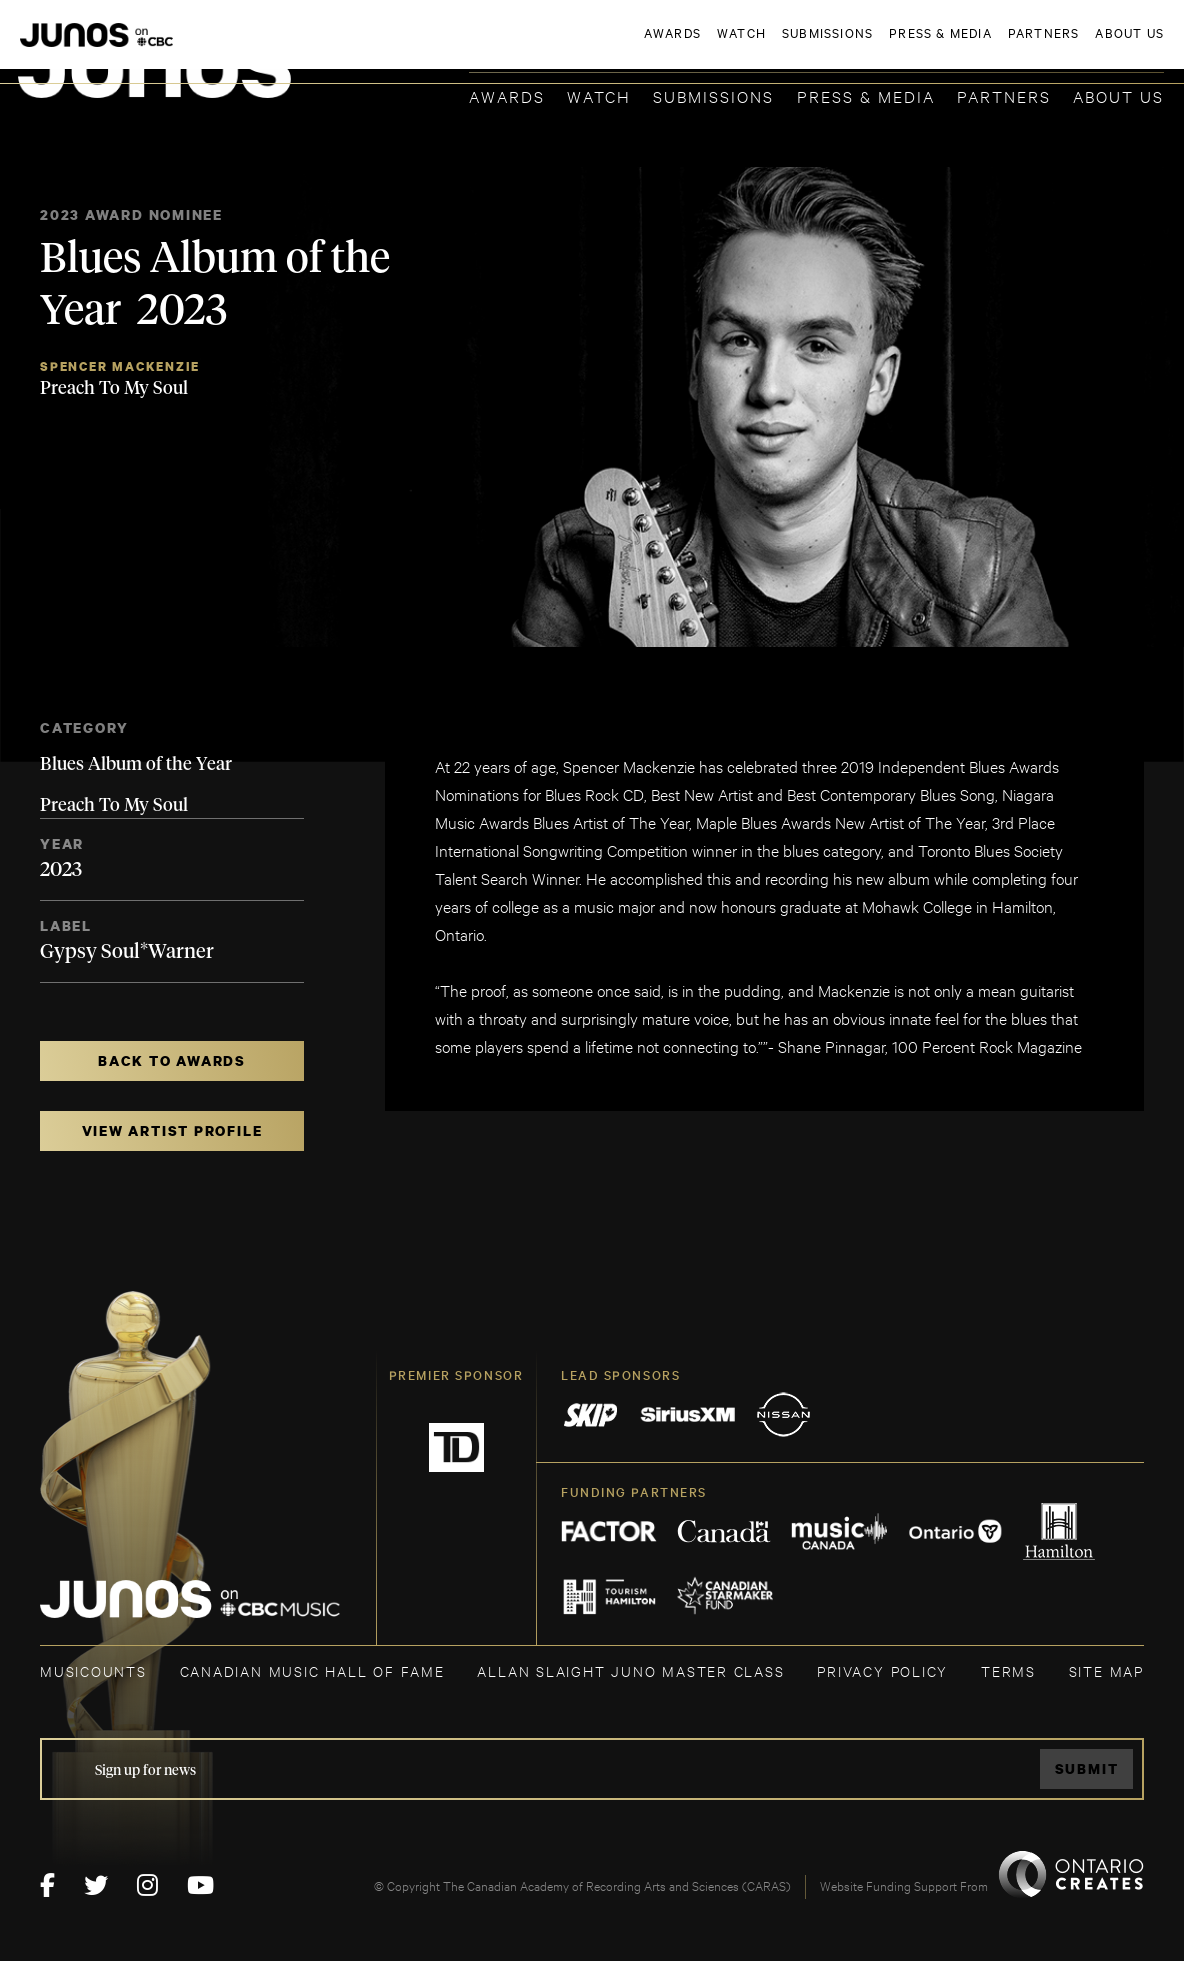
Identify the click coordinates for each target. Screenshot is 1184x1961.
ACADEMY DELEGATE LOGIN (1069, 47)
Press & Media (866, 95)
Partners (1004, 95)
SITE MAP (1106, 1670)
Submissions (713, 95)
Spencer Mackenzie (120, 366)
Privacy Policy (882, 1670)
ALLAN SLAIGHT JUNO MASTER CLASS (630, 1670)
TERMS (1008, 1670)
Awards (507, 95)
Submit (1087, 1768)
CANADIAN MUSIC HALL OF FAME (312, 1670)
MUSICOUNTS (93, 1670)
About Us (1118, 95)
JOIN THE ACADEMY (885, 47)
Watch (599, 95)
